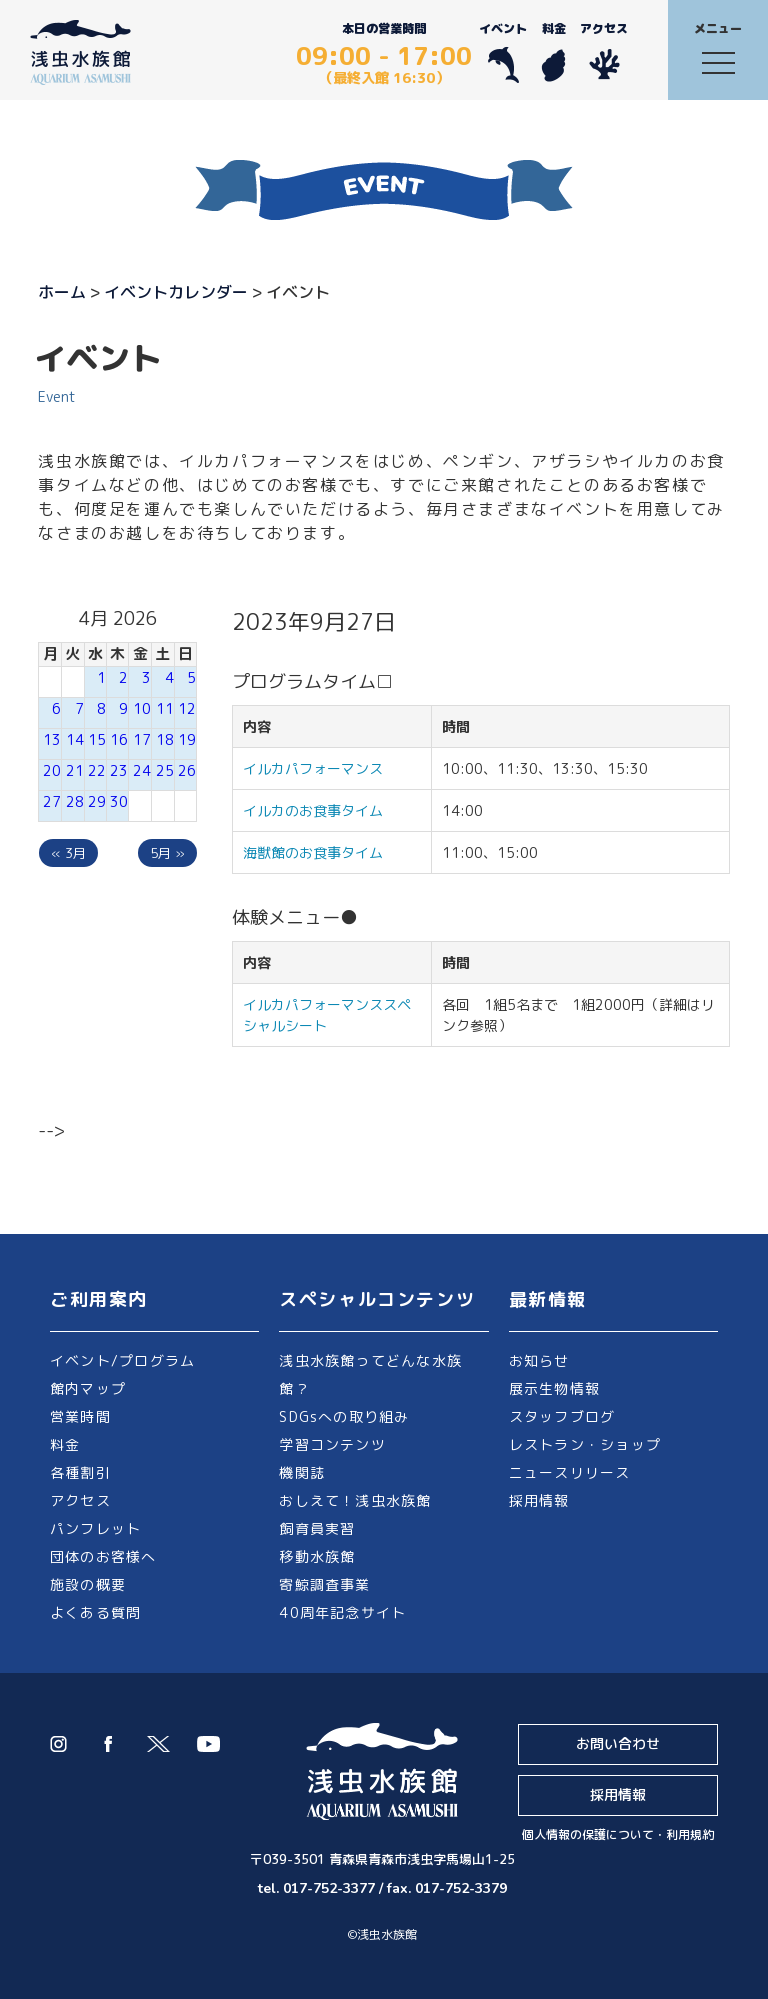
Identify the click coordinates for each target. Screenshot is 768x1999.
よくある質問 (95, 1612)
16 (119, 739)
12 (187, 708)
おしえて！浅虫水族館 (355, 1500)
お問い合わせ (618, 1743)
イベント (503, 51)
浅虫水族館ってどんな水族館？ (370, 1374)
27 (52, 801)
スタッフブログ (562, 1416)
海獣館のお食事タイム (313, 852)
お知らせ (539, 1360)
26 (187, 770)
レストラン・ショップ (585, 1444)
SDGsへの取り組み (344, 1416)
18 (165, 739)
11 (165, 708)
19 (187, 739)
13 (52, 739)
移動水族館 (317, 1556)
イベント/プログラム (122, 1360)
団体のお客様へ (103, 1556)
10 (142, 708)
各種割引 (80, 1472)
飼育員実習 (317, 1528)
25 (165, 770)
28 (75, 801)
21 (75, 770)
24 (142, 770)
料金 (553, 51)
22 (97, 770)
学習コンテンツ (332, 1444)
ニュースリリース (570, 1472)
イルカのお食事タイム (313, 810)
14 (75, 739)
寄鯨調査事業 (324, 1584)
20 (52, 770)
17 (142, 739)
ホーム (62, 292)
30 (119, 801)
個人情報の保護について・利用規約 (618, 1834)
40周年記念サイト (342, 1612)
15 (97, 739)
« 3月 (68, 853)
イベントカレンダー (176, 292)
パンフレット (95, 1528)
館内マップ (88, 1388)
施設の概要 (88, 1584)
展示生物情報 (554, 1388)
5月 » (167, 853)
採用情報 (539, 1500)
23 (119, 770)
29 (97, 801)
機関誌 (302, 1472)
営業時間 (80, 1416)
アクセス (604, 51)
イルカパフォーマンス (320, 768)
